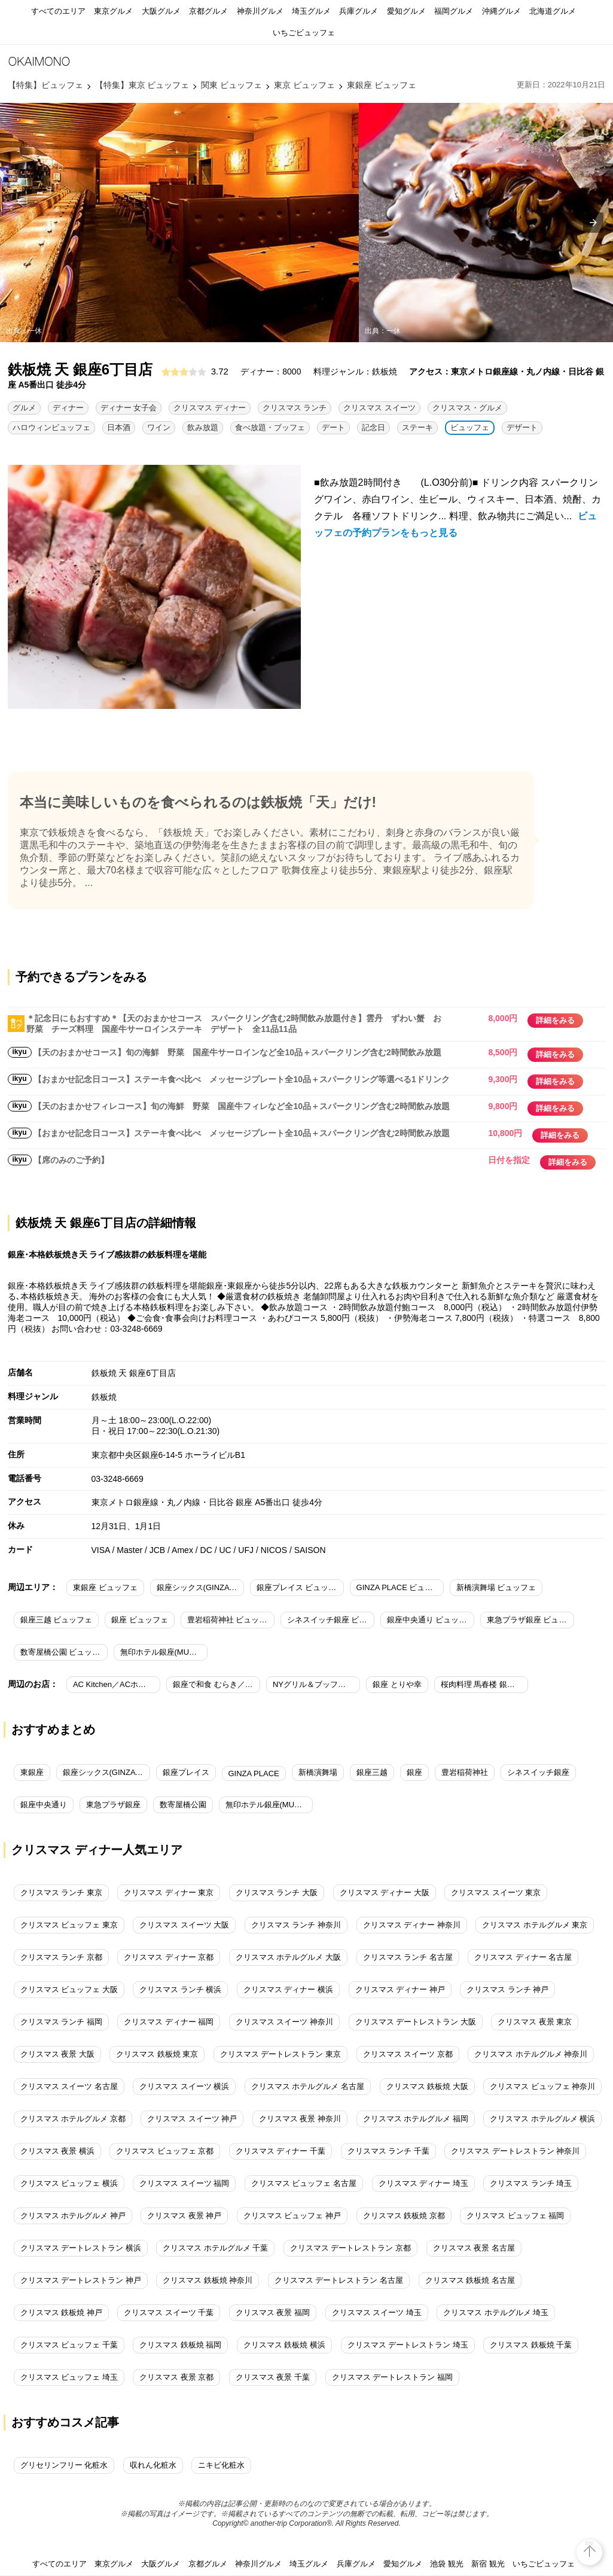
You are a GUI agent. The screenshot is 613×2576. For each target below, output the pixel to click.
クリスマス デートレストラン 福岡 (392, 2377)
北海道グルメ (552, 11)
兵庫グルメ (358, 11)
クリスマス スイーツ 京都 (408, 2054)
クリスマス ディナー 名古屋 (523, 1957)
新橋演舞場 (317, 1772)
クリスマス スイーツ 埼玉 (377, 2312)
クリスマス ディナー (209, 407)
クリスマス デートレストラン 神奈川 (515, 2150)
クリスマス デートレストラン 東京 (280, 2054)
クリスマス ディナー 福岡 (169, 2021)
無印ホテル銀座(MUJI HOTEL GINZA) (269, 1804)
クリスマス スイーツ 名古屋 (69, 2086)
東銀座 (32, 1772)
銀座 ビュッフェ (139, 1619)
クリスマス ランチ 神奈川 (296, 1924)
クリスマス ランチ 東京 (61, 1892)
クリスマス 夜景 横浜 (57, 2150)
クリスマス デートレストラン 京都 (350, 2247)
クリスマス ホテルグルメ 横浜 (542, 2118)
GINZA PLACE (253, 1773)
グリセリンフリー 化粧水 (64, 2465)
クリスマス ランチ (295, 407)
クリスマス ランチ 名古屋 (408, 1957)
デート (333, 427)
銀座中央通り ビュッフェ (430, 1619)
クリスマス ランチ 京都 (61, 1957)
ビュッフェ (469, 427)
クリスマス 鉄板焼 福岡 (180, 2344)
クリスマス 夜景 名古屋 (474, 2247)
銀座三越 (372, 1772)
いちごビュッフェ (304, 32)
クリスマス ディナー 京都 (169, 1957)
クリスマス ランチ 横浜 (180, 1989)
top (589, 2543)
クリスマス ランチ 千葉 (388, 2150)
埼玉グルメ (311, 11)
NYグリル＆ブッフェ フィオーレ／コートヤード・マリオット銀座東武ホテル (316, 1684)
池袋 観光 (446, 2563)
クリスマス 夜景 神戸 (184, 2215)
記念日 (373, 427)
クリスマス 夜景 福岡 (273, 2312)
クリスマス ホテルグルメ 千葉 (215, 2247)
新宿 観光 (488, 2563)
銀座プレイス (186, 1772)
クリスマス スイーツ (379, 407)
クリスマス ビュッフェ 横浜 (69, 2183)
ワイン (158, 427)
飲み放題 (202, 427)
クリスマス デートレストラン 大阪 (415, 2021)
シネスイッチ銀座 (538, 1772)
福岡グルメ (453, 11)
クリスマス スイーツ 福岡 (184, 2183)
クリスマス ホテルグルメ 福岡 (415, 2118)
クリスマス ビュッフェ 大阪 (69, 1989)
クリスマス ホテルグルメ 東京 (534, 1924)
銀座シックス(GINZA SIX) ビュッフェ (200, 1587)
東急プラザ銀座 (113, 1804)
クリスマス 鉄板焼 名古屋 (470, 2280)
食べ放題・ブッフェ (270, 427)
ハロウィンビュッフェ (51, 427)
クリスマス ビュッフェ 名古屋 (303, 2183)
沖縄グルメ (501, 11)
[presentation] (593, 222)
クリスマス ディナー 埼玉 (423, 2183)
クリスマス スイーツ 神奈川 (284, 2021)
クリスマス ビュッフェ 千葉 (69, 2344)
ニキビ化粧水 (221, 2465)
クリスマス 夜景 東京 (535, 2021)
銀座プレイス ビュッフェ (300, 1587)
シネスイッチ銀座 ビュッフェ (330, 1619)
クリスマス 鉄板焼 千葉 (531, 2344)
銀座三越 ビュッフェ (56, 1619)
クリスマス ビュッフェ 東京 (69, 1924)
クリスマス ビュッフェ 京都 (165, 2150)
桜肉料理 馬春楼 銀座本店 (484, 1684)
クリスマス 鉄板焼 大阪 (427, 2086)
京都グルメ (208, 11)
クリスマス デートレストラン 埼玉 (407, 2344)
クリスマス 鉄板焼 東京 (157, 2054)
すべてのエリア (58, 11)
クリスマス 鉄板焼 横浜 (284, 2344)
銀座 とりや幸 (397, 1684)
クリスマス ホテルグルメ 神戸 (73, 2215)
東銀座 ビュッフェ (105, 1587)
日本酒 (118, 427)
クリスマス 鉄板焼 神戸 (61, 2312)
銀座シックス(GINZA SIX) (106, 1772)
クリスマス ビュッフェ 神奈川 (542, 2086)
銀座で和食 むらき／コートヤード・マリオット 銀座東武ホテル (216, 1684)
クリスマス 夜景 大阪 (57, 2054)
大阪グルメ (161, 11)
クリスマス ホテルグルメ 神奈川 (530, 2054)
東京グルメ (113, 11)
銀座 (414, 1772)
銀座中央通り (43, 1804)
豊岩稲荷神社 (464, 1772)
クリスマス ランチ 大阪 (277, 1892)
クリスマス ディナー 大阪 (384, 1892)
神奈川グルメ (260, 11)
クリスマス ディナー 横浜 (288, 1989)
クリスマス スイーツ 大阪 (184, 1924)
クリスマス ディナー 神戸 (400, 1989)
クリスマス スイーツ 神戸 (192, 2118)
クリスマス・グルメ (467, 407)
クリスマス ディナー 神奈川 (411, 1924)
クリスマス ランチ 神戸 (507, 1989)
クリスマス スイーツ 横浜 (184, 2086)
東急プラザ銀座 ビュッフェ (530, 1619)
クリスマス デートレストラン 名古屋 (339, 2280)
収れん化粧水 (153, 2465)
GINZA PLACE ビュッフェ (400, 1587)
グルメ (24, 407)
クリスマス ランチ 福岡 (61, 2021)
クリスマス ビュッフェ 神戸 (292, 2215)
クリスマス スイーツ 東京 (496, 1892)
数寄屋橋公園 (183, 1804)
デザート (522, 427)
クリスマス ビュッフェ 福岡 (515, 2215)
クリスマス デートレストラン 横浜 (80, 2247)
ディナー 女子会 (128, 407)
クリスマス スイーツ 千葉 (169, 2312)
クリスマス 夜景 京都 (176, 2377)
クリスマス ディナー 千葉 (280, 2150)
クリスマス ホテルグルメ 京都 (73, 2118)
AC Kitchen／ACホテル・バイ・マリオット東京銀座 (116, 1684)
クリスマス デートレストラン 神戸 (80, 2280)
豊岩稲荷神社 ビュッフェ (231, 1619)
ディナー (68, 407)
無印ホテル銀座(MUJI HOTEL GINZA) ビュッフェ (164, 1652)
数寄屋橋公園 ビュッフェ (64, 1652)
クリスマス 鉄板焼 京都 (404, 2215)
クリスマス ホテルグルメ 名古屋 (307, 2086)
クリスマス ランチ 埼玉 (531, 2183)
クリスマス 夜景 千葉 (273, 2377)
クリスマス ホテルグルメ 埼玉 (495, 2312)
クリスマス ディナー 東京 (169, 1892)
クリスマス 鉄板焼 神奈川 (207, 2280)
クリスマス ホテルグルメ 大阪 (288, 1957)
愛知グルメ (406, 11)
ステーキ (417, 427)
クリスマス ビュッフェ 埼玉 (69, 2377)
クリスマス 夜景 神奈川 (300, 2118)
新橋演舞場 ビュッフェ (496, 1587)
